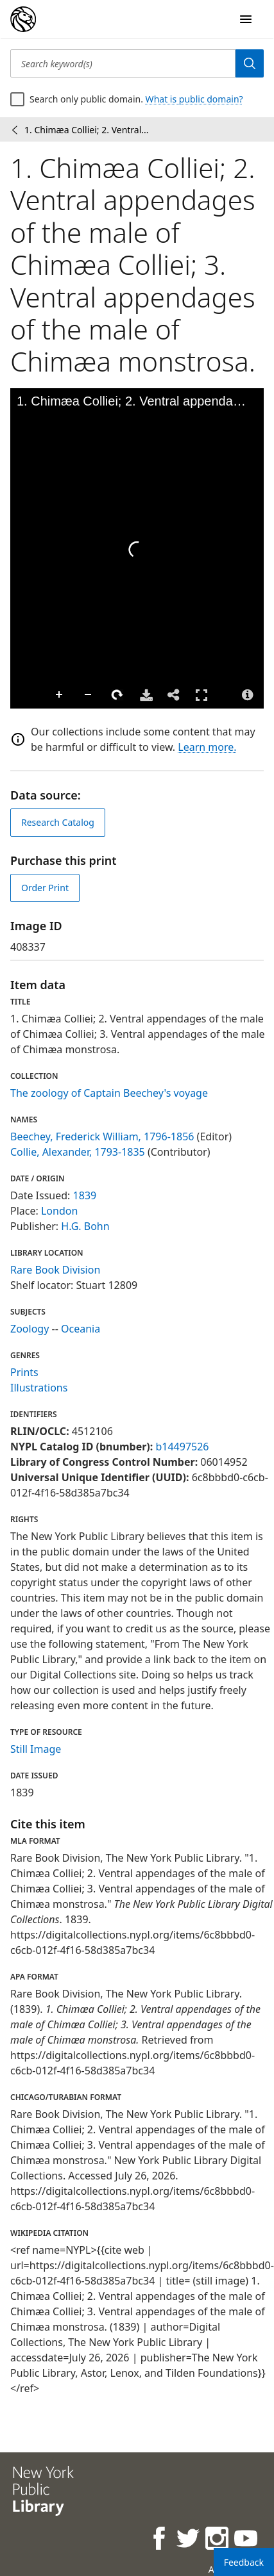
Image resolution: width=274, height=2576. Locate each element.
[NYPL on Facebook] (160, 2539)
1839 (85, 1195)
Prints (24, 1372)
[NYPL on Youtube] (246, 2539)
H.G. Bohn (85, 1226)
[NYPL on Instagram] (217, 2539)
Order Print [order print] (45, 888)
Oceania (80, 1329)
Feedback (244, 2562)
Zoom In (59, 695)
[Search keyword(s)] (122, 63)
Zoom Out (88, 695)
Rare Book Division (55, 1270)
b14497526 (182, 1447)
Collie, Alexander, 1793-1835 (77, 1152)
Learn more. (207, 747)
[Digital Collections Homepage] (23, 19)
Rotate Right (117, 695)
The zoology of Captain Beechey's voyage (109, 1093)
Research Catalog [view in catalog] (57, 822)
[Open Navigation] (246, 19)
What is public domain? (194, 99)
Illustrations (38, 1388)
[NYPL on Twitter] (188, 2539)
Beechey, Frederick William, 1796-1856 (102, 1136)
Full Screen (201, 695)
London (59, 1211)
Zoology (29, 1329)
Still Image (35, 1749)
